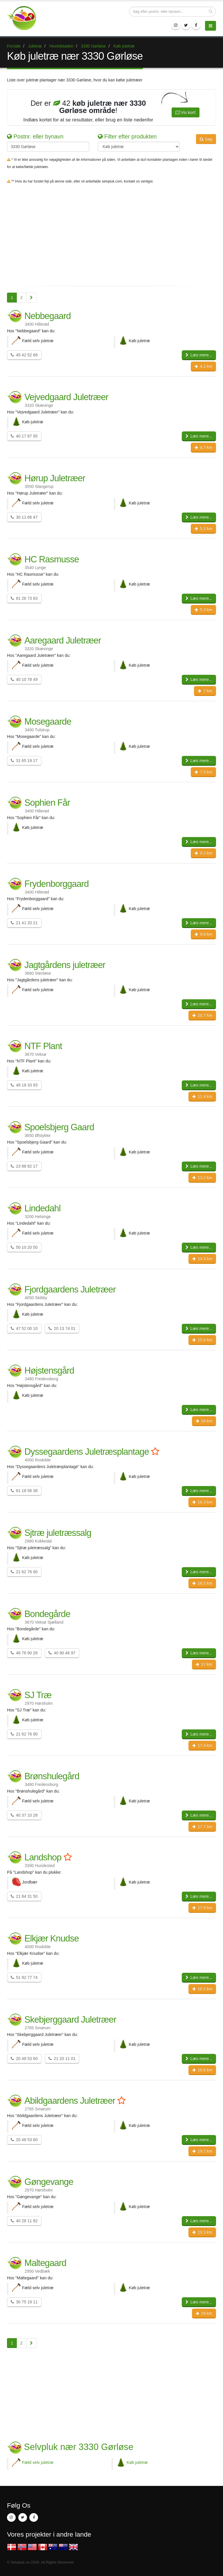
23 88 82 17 (24, 1166)
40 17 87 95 (24, 436)
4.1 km (203, 366)
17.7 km (202, 1826)
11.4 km (202, 1096)
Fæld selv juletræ (37, 2462)
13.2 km (202, 1177)
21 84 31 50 (24, 1896)
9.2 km (203, 853)
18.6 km (202, 2070)
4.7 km (203, 447)
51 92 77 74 (24, 1977)
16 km (204, 1421)
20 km (204, 2313)
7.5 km (203, 772)
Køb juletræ (137, 2462)
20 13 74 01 (61, 1328)
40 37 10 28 (24, 1815)
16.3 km (202, 1502)
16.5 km (202, 1583)
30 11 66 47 (24, 517)
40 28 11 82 (24, 2220)
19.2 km (202, 2151)
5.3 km (203, 609)
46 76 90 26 (24, 1653)
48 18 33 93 (24, 1085)
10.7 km (202, 1015)
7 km (205, 690)
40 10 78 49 (24, 679)
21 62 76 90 (24, 1571)
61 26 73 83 (24, 598)
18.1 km (202, 1988)
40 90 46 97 (61, 1653)
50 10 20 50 (24, 1247)
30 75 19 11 (24, 2302)
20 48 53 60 (24, 2058)
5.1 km (203, 528)
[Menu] (210, 26)
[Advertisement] (111, 239)
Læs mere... (199, 355)
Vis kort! (185, 112)
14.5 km (202, 1258)
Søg (206, 139)
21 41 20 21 (24, 922)
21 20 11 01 (61, 2058)
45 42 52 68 (24, 355)
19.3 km (202, 2232)
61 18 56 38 (24, 1490)
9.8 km (203, 934)
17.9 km (202, 1907)
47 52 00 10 (24, 1328)
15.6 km (202, 1339)
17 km (204, 1664)
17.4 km (202, 1745)
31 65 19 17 (24, 760)
